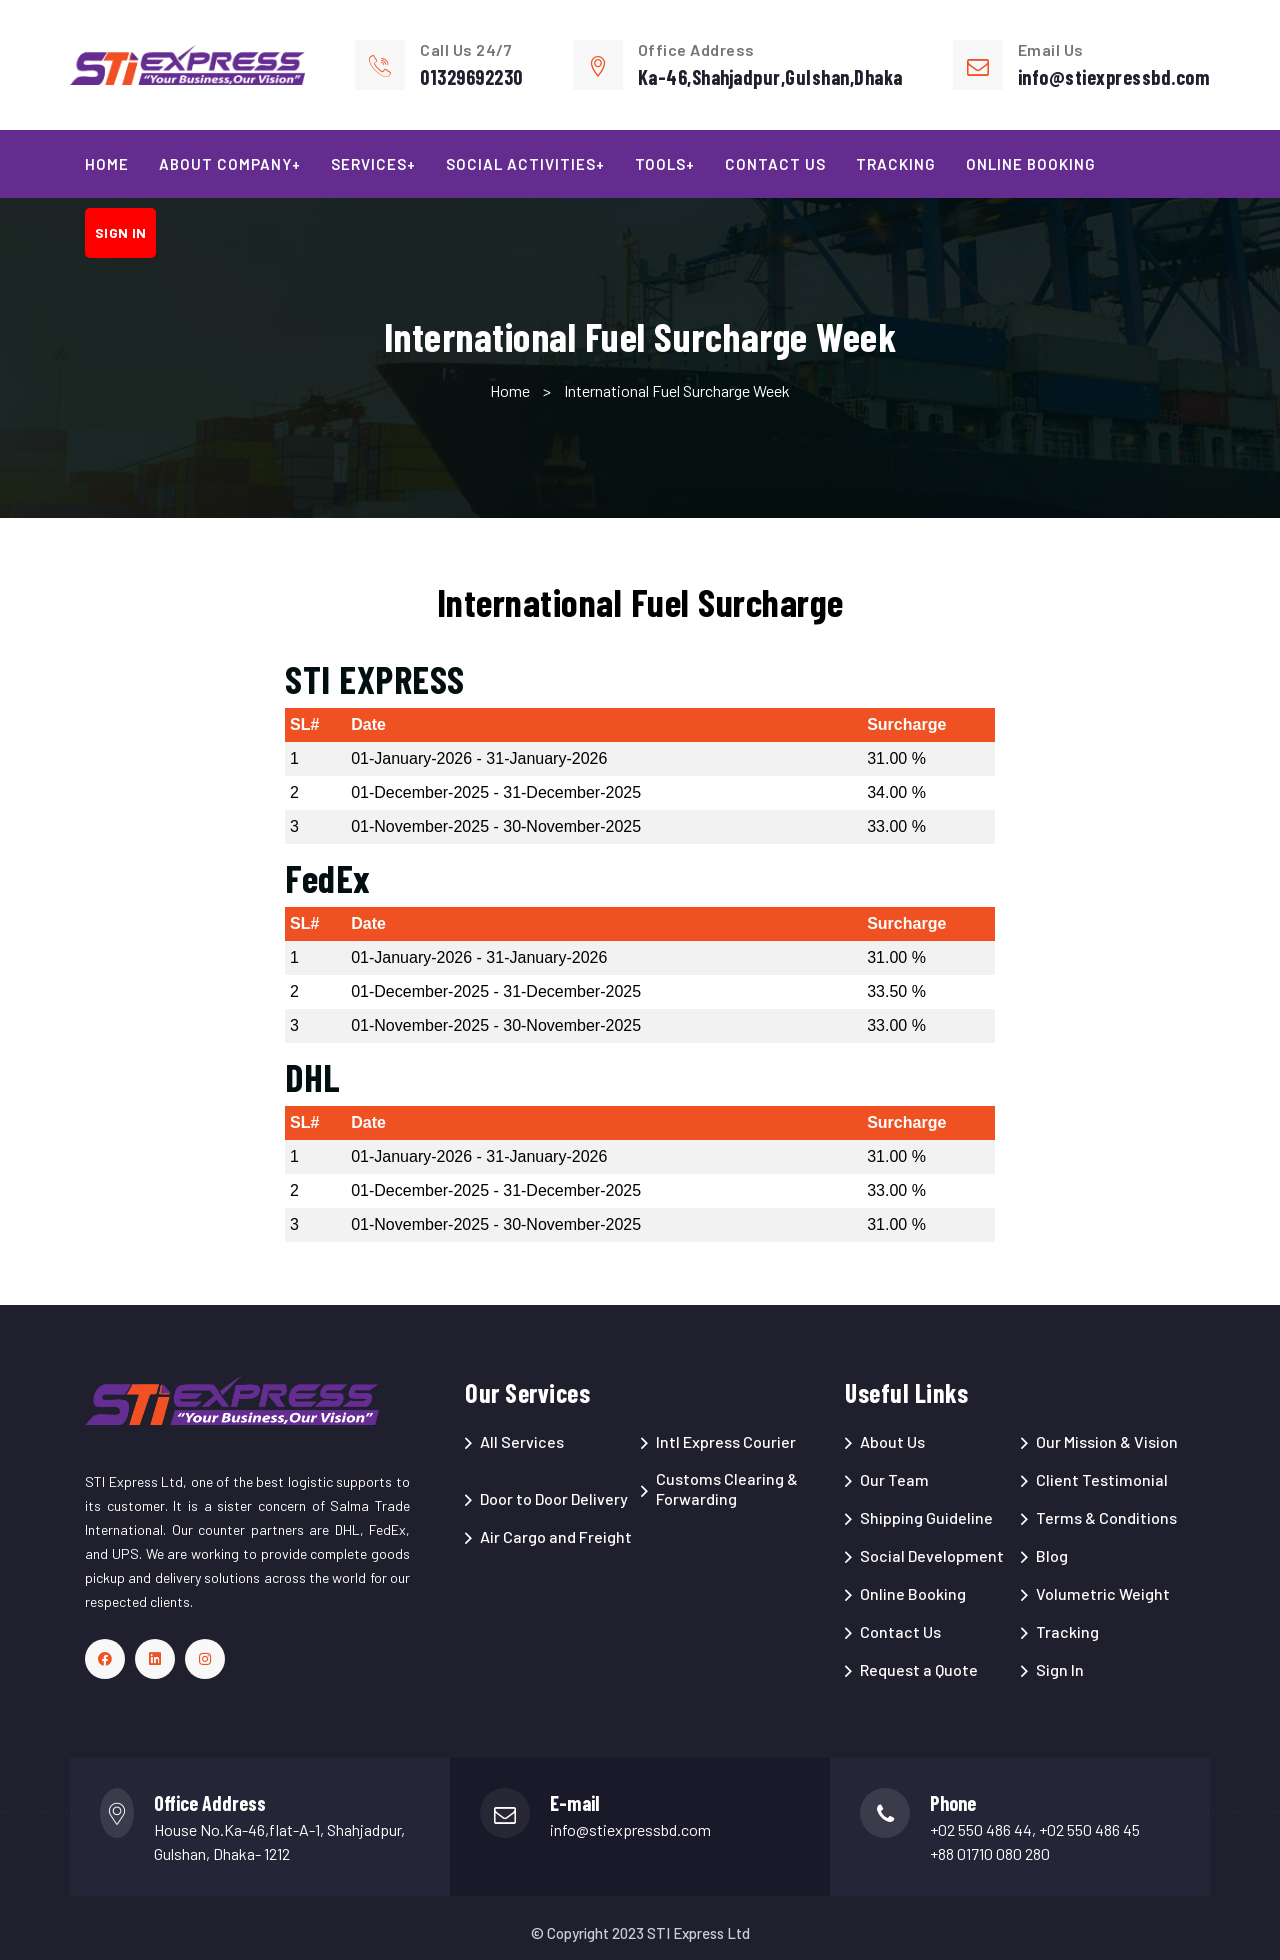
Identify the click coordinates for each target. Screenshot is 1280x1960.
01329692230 (471, 77)
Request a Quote (919, 1669)
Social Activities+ (525, 164)
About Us (892, 1441)
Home (107, 164)
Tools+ (665, 164)
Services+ (373, 164)
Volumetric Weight (1103, 1593)
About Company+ (230, 164)
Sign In (1060, 1669)
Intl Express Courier (726, 1441)
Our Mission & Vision (1107, 1441)
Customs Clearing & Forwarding (727, 1488)
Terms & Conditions (1106, 1517)
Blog (1052, 1555)
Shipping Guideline (926, 1517)
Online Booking (1031, 164)
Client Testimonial (1102, 1479)
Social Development (932, 1555)
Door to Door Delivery (554, 1498)
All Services (522, 1441)
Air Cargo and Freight (556, 1536)
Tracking (896, 164)
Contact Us (775, 164)
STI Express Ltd (698, 1933)
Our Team (894, 1479)
